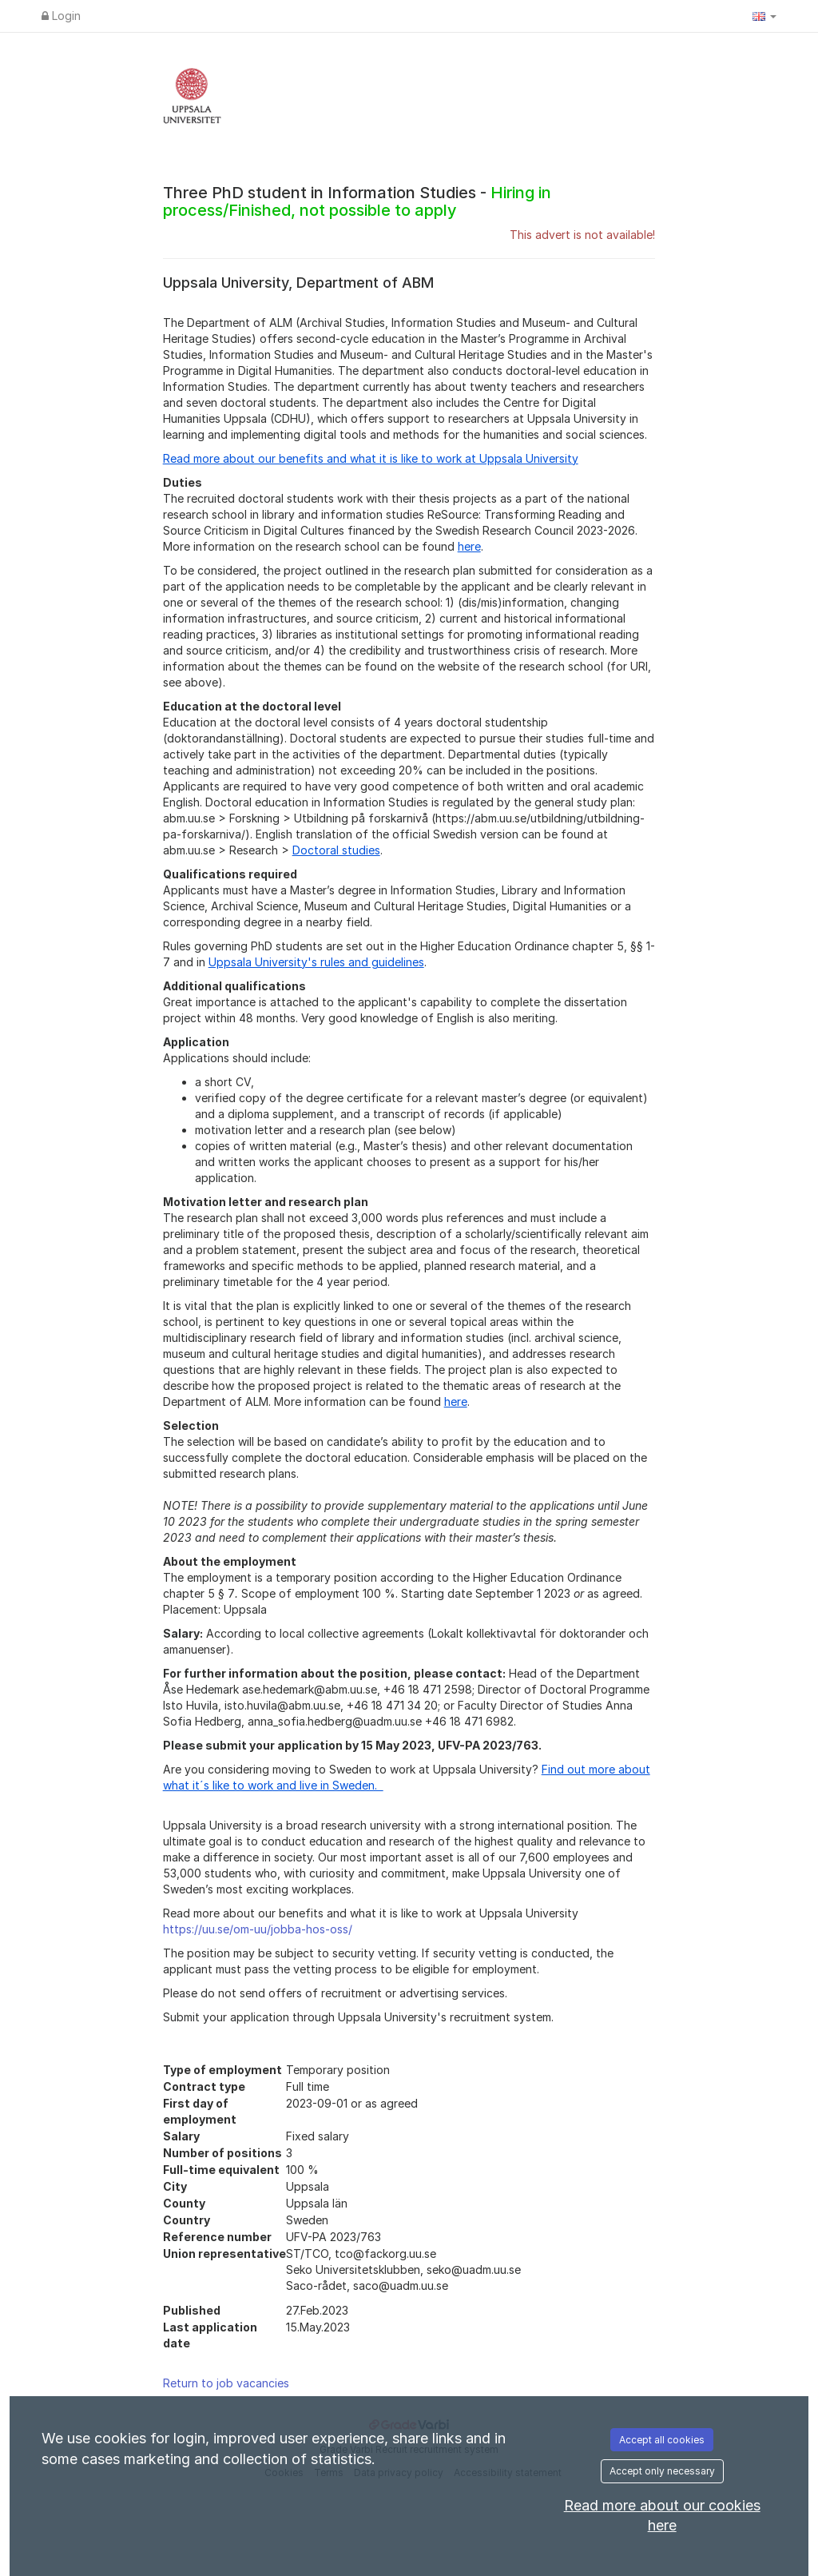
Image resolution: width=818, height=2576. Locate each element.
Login (61, 15)
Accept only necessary (662, 2471)
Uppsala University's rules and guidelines (316, 962)
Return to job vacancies (226, 2383)
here (469, 546)
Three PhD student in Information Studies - (357, 201)
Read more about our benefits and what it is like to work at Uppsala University (370, 458)
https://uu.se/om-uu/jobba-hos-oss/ (257, 1929)
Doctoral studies (336, 850)
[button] (764, 16)
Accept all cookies (662, 2440)
